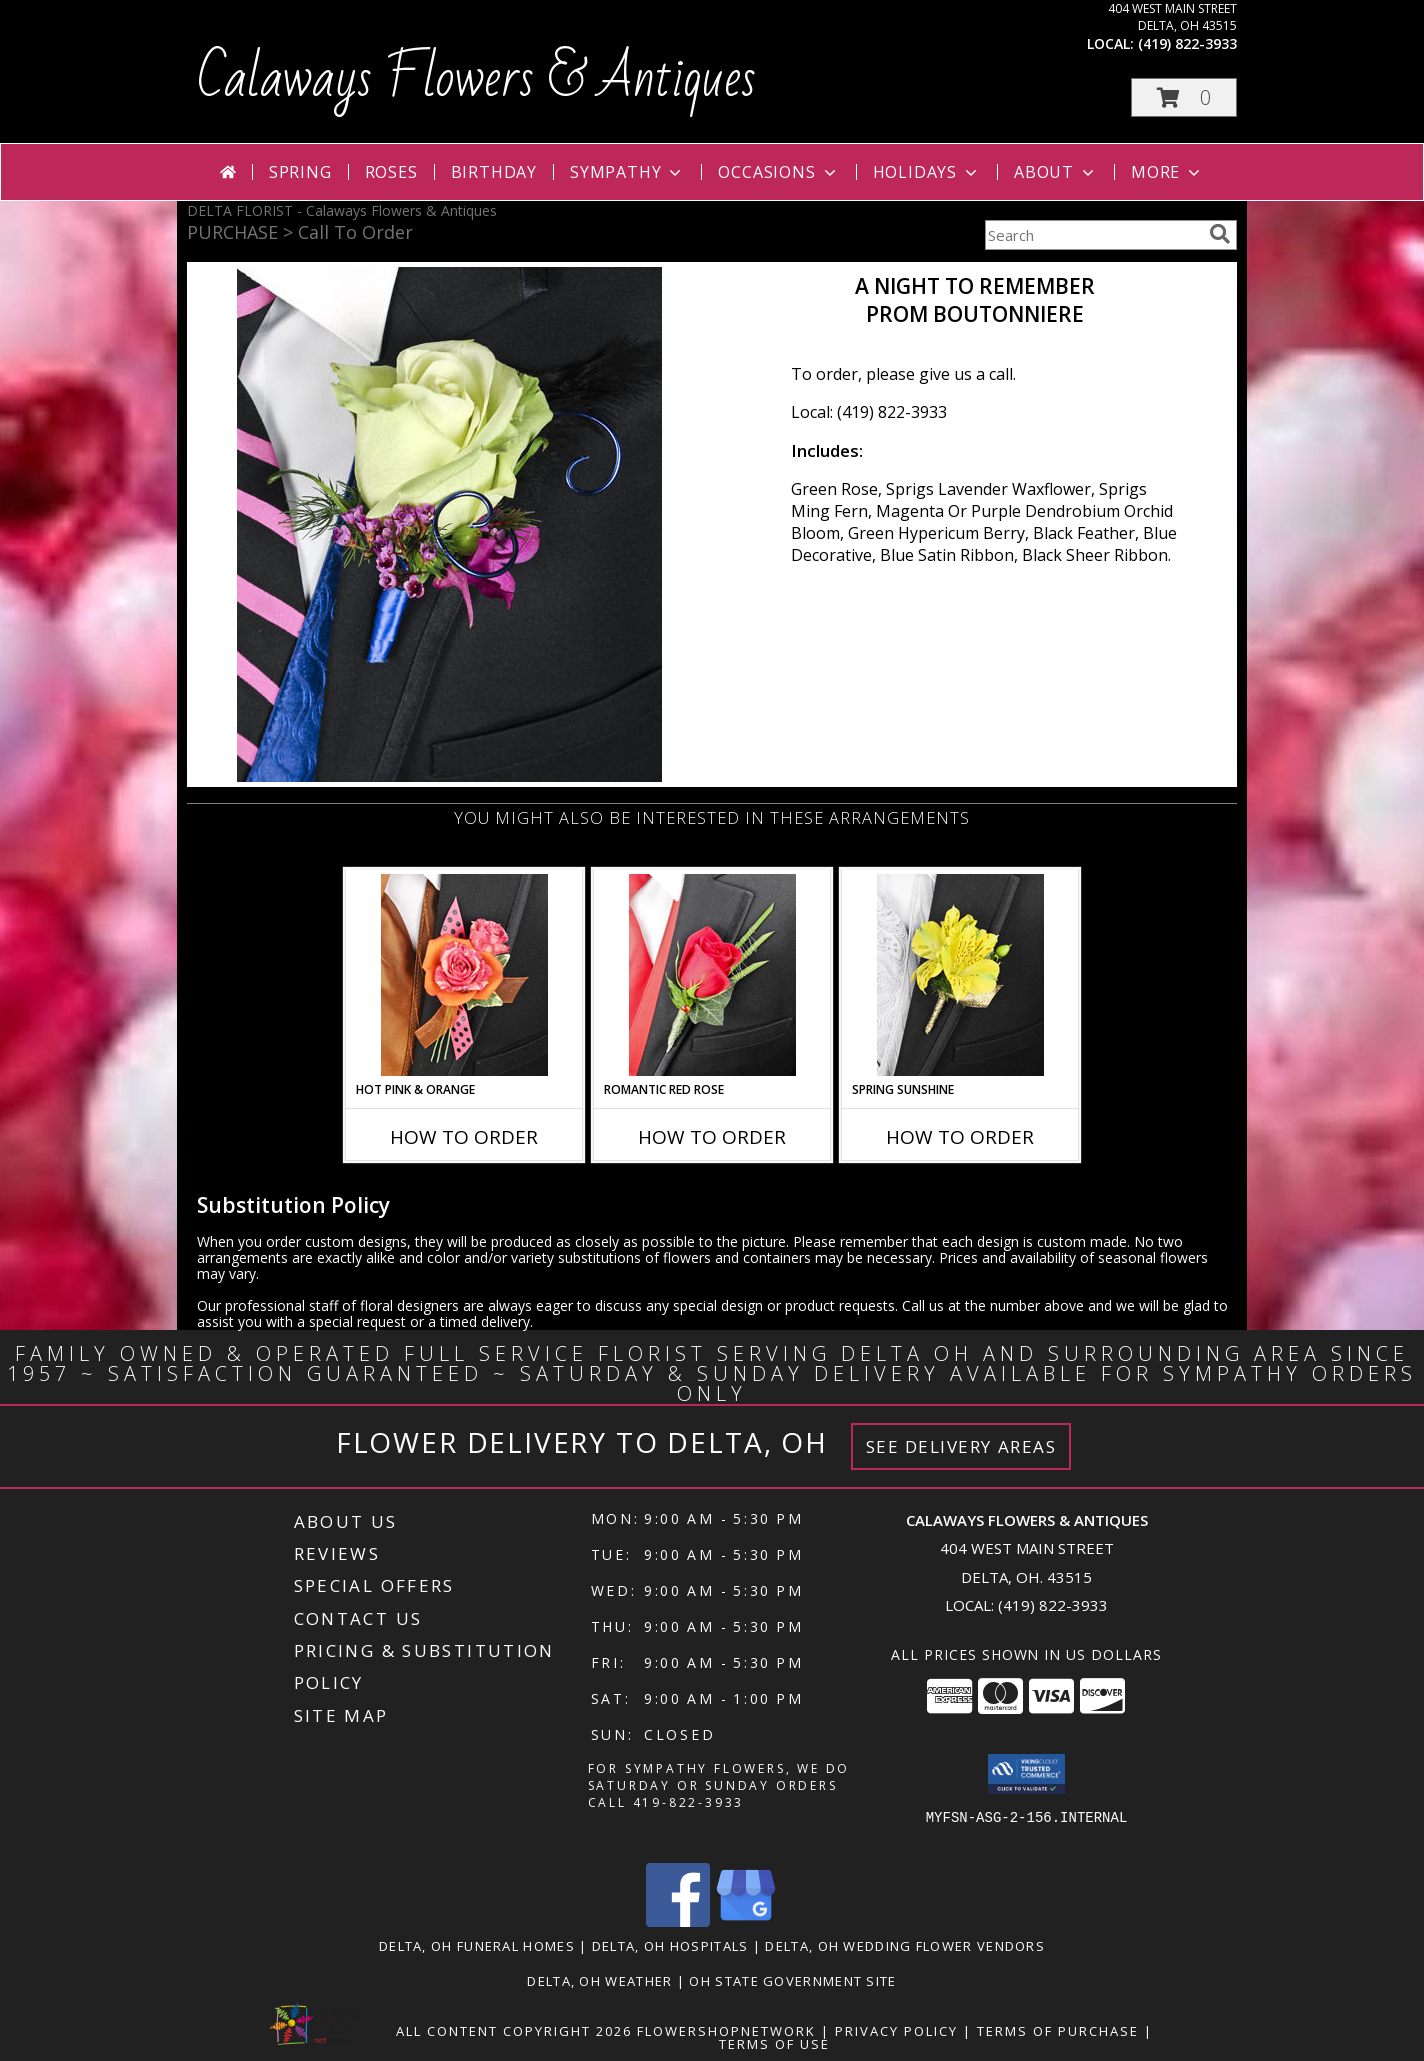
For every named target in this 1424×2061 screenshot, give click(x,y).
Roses (391, 172)
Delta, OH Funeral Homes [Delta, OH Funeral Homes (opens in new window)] (477, 1946)
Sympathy (627, 172)
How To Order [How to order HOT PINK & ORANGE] (464, 1137)
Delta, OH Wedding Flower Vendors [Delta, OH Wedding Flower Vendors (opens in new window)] (905, 1946)
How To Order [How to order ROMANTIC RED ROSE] (712, 1137)
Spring (300, 172)
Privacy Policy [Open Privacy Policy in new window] (896, 2031)
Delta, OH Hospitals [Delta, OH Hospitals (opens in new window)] (670, 1946)
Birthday (494, 172)
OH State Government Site (792, 1981)
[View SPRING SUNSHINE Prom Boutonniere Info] (960, 975)
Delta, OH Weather (599, 1981)
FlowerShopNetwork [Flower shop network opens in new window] (726, 2031)
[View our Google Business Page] (746, 1921)
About (1056, 172)
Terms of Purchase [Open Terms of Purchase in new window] (1058, 2031)
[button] (1184, 97)
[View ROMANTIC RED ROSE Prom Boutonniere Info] (712, 975)
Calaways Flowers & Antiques (476, 79)
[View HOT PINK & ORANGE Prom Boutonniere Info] (464, 975)
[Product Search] (1093, 235)
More (1167, 172)
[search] (1220, 234)
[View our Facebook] (678, 1921)
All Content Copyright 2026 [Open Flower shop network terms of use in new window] (514, 2031)
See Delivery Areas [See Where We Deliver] (961, 1446)
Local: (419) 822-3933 (869, 412)
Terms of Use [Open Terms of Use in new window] (774, 2044)
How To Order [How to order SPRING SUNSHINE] (960, 1137)
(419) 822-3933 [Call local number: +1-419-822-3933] (1187, 43)
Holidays (927, 172)
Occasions (778, 172)
